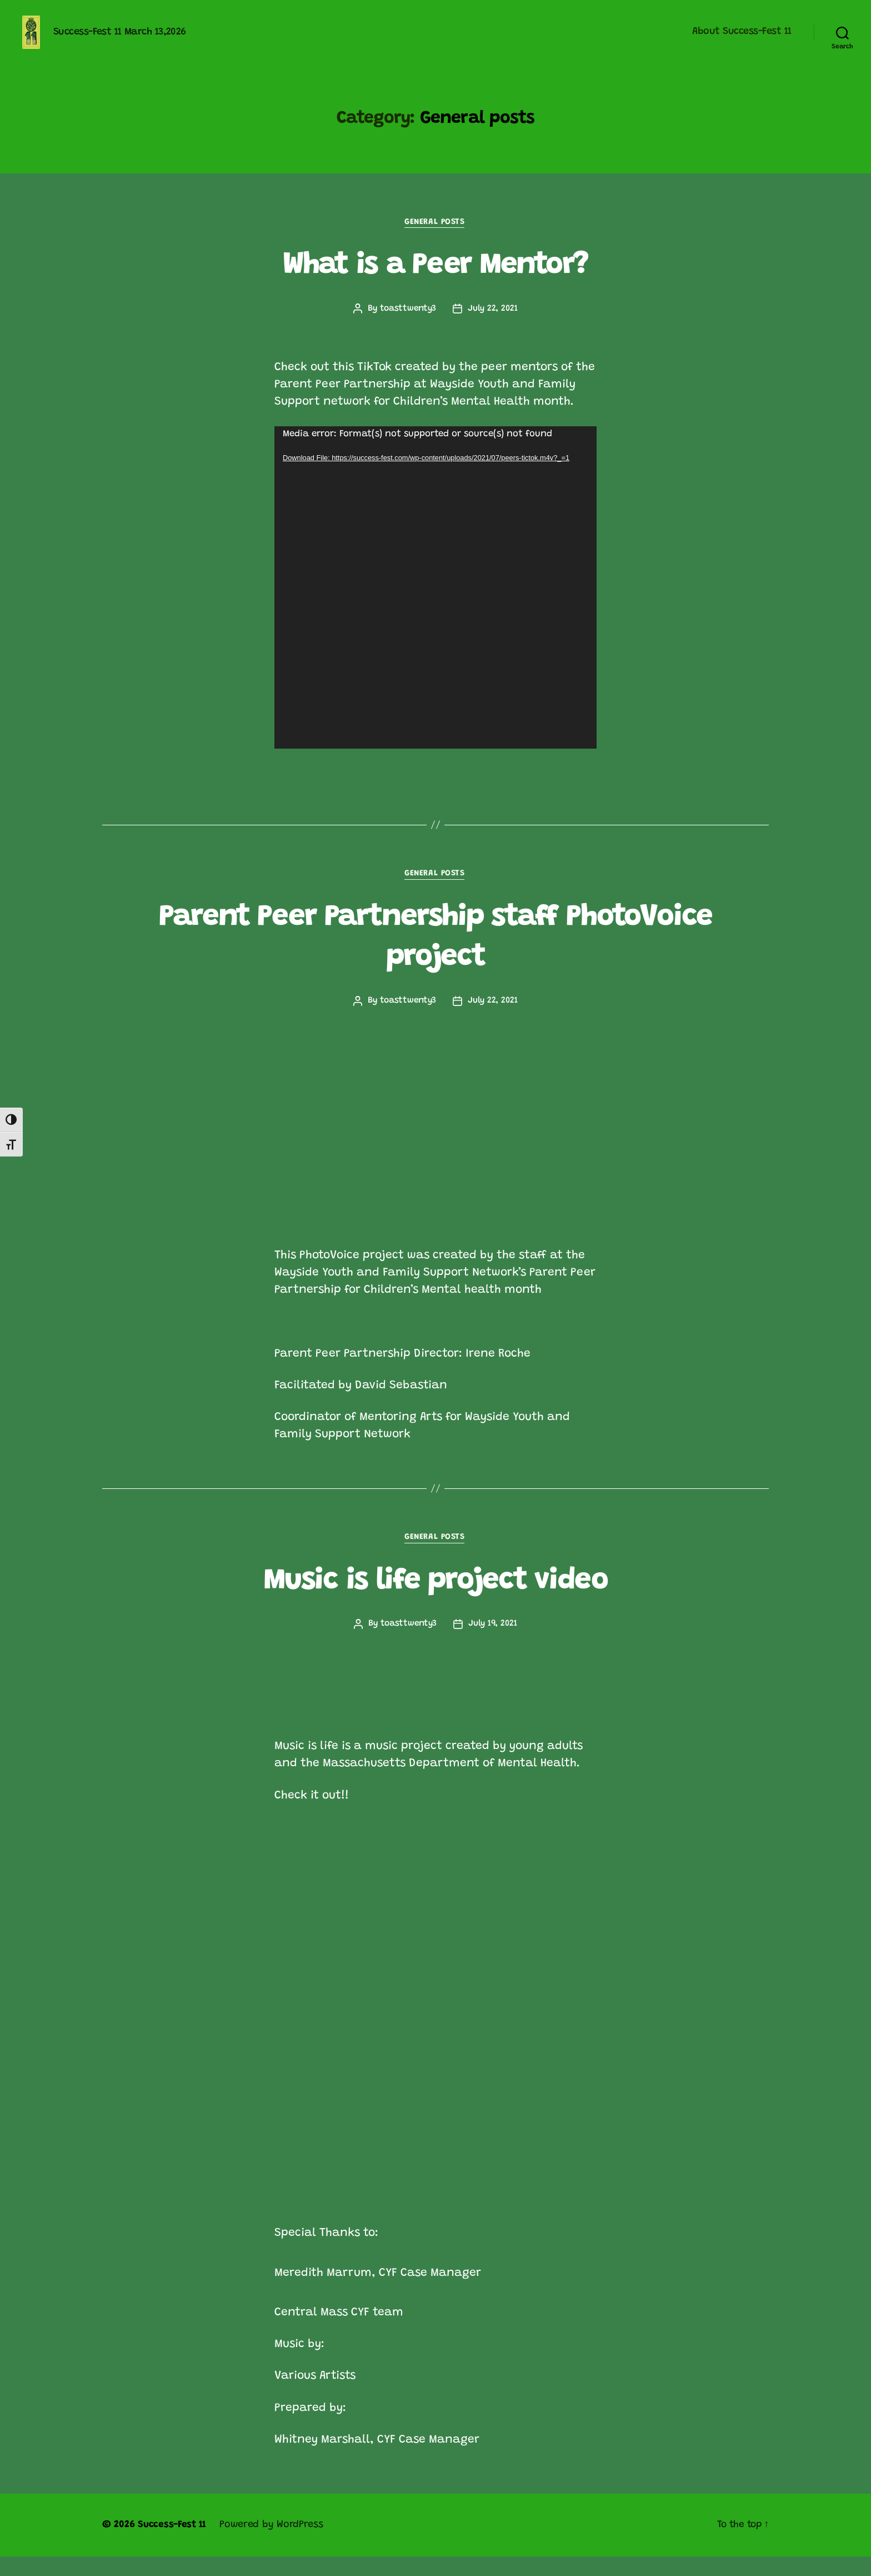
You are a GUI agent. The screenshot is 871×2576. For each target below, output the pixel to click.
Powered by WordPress (274, 2544)
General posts (435, 239)
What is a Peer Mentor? (435, 282)
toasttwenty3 (408, 326)
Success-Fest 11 (173, 2544)
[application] (435, 605)
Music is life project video (435, 1599)
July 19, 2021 (493, 1643)
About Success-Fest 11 (742, 40)
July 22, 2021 (493, 326)
